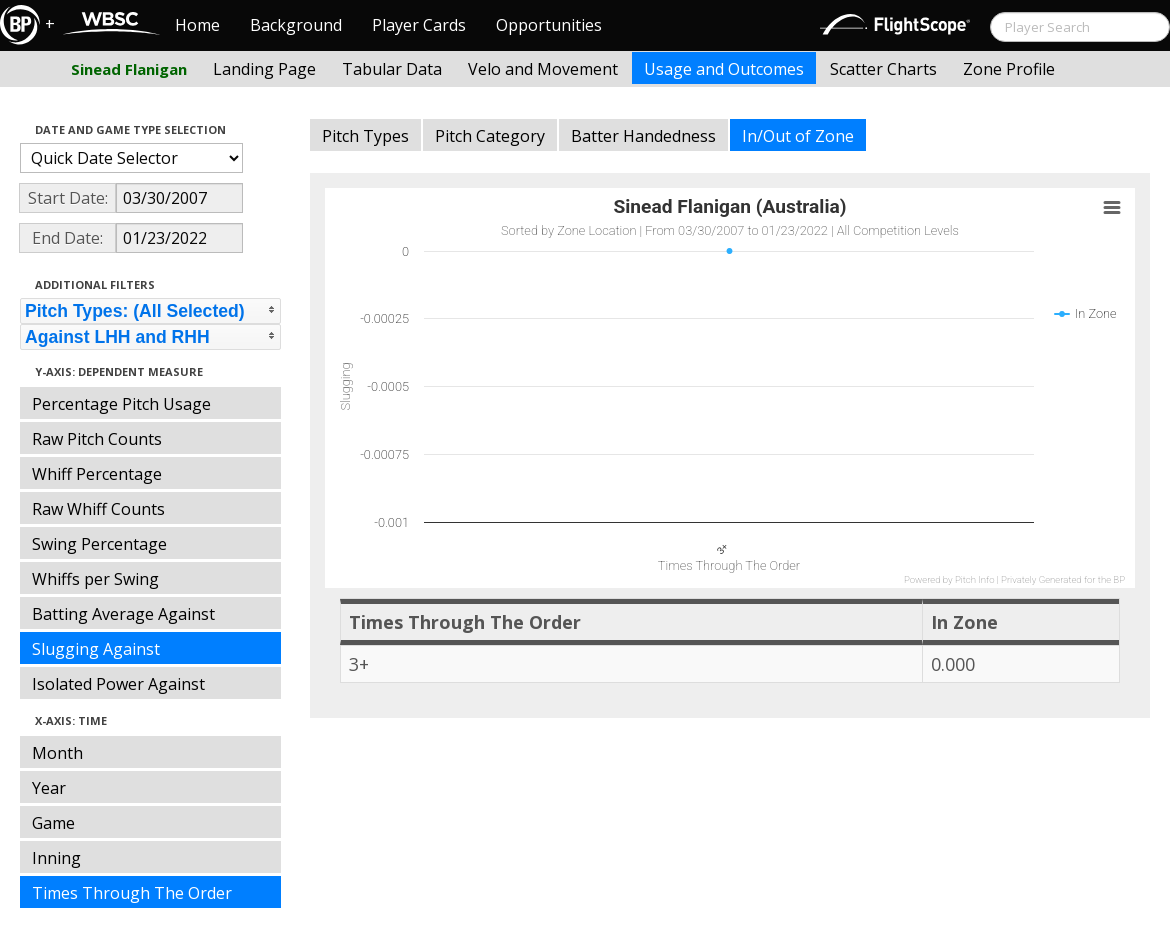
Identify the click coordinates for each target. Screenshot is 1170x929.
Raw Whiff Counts (98, 509)
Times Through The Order (132, 893)
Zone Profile (1009, 69)
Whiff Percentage (97, 474)
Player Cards (419, 25)
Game (53, 823)
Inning (56, 858)
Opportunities (549, 25)
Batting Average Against (123, 614)
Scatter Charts (883, 69)
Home (197, 25)
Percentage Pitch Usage (121, 404)
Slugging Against (96, 649)
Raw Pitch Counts (97, 439)
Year (49, 788)
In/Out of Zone (798, 136)
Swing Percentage (99, 544)
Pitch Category (490, 136)
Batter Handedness (643, 136)
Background (296, 25)
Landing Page (264, 69)
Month (57, 753)
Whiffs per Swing (95, 579)
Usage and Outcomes (724, 69)
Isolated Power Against (118, 684)
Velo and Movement (543, 69)
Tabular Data (392, 69)
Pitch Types (365, 136)
